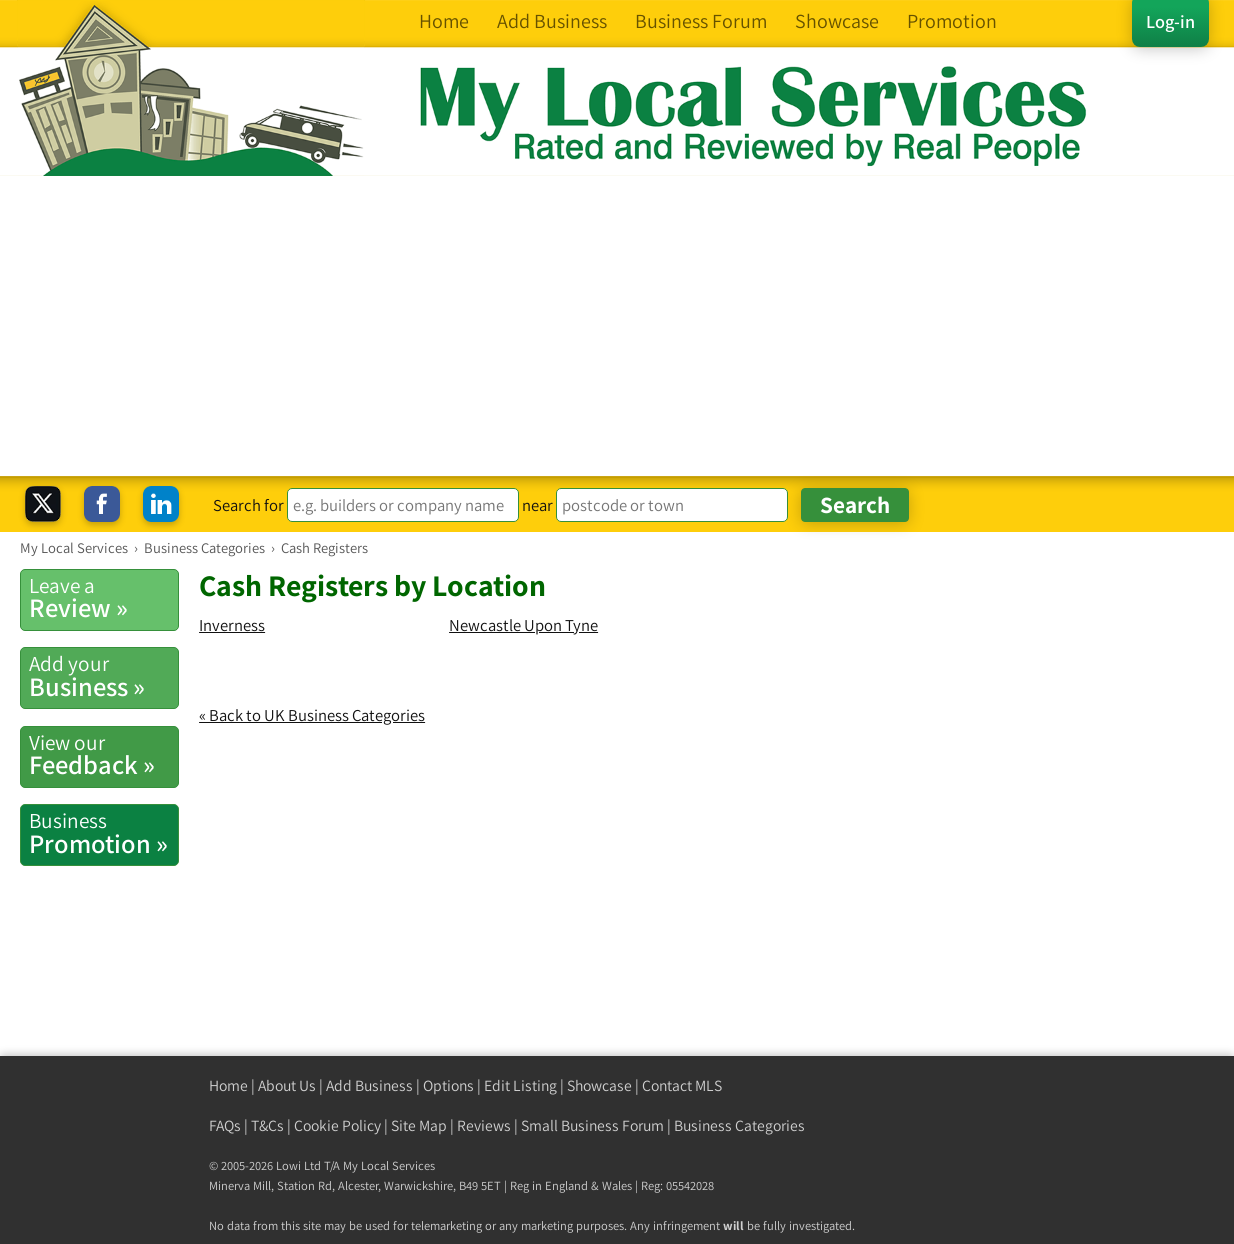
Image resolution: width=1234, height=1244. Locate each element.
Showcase (599, 1085)
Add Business (369, 1085)
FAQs (225, 1125)
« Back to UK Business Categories (312, 715)
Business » (103, 676)
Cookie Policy (337, 1125)
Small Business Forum (592, 1125)
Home (228, 1085)
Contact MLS (682, 1085)
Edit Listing (520, 1085)
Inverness (232, 625)
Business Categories (739, 1125)
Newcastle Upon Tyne (523, 625)
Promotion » (103, 833)
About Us (287, 1085)
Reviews (484, 1125)
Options (448, 1085)
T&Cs (267, 1125)
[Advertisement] (617, 326)
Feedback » (103, 755)
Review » (103, 598)
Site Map (419, 1125)
